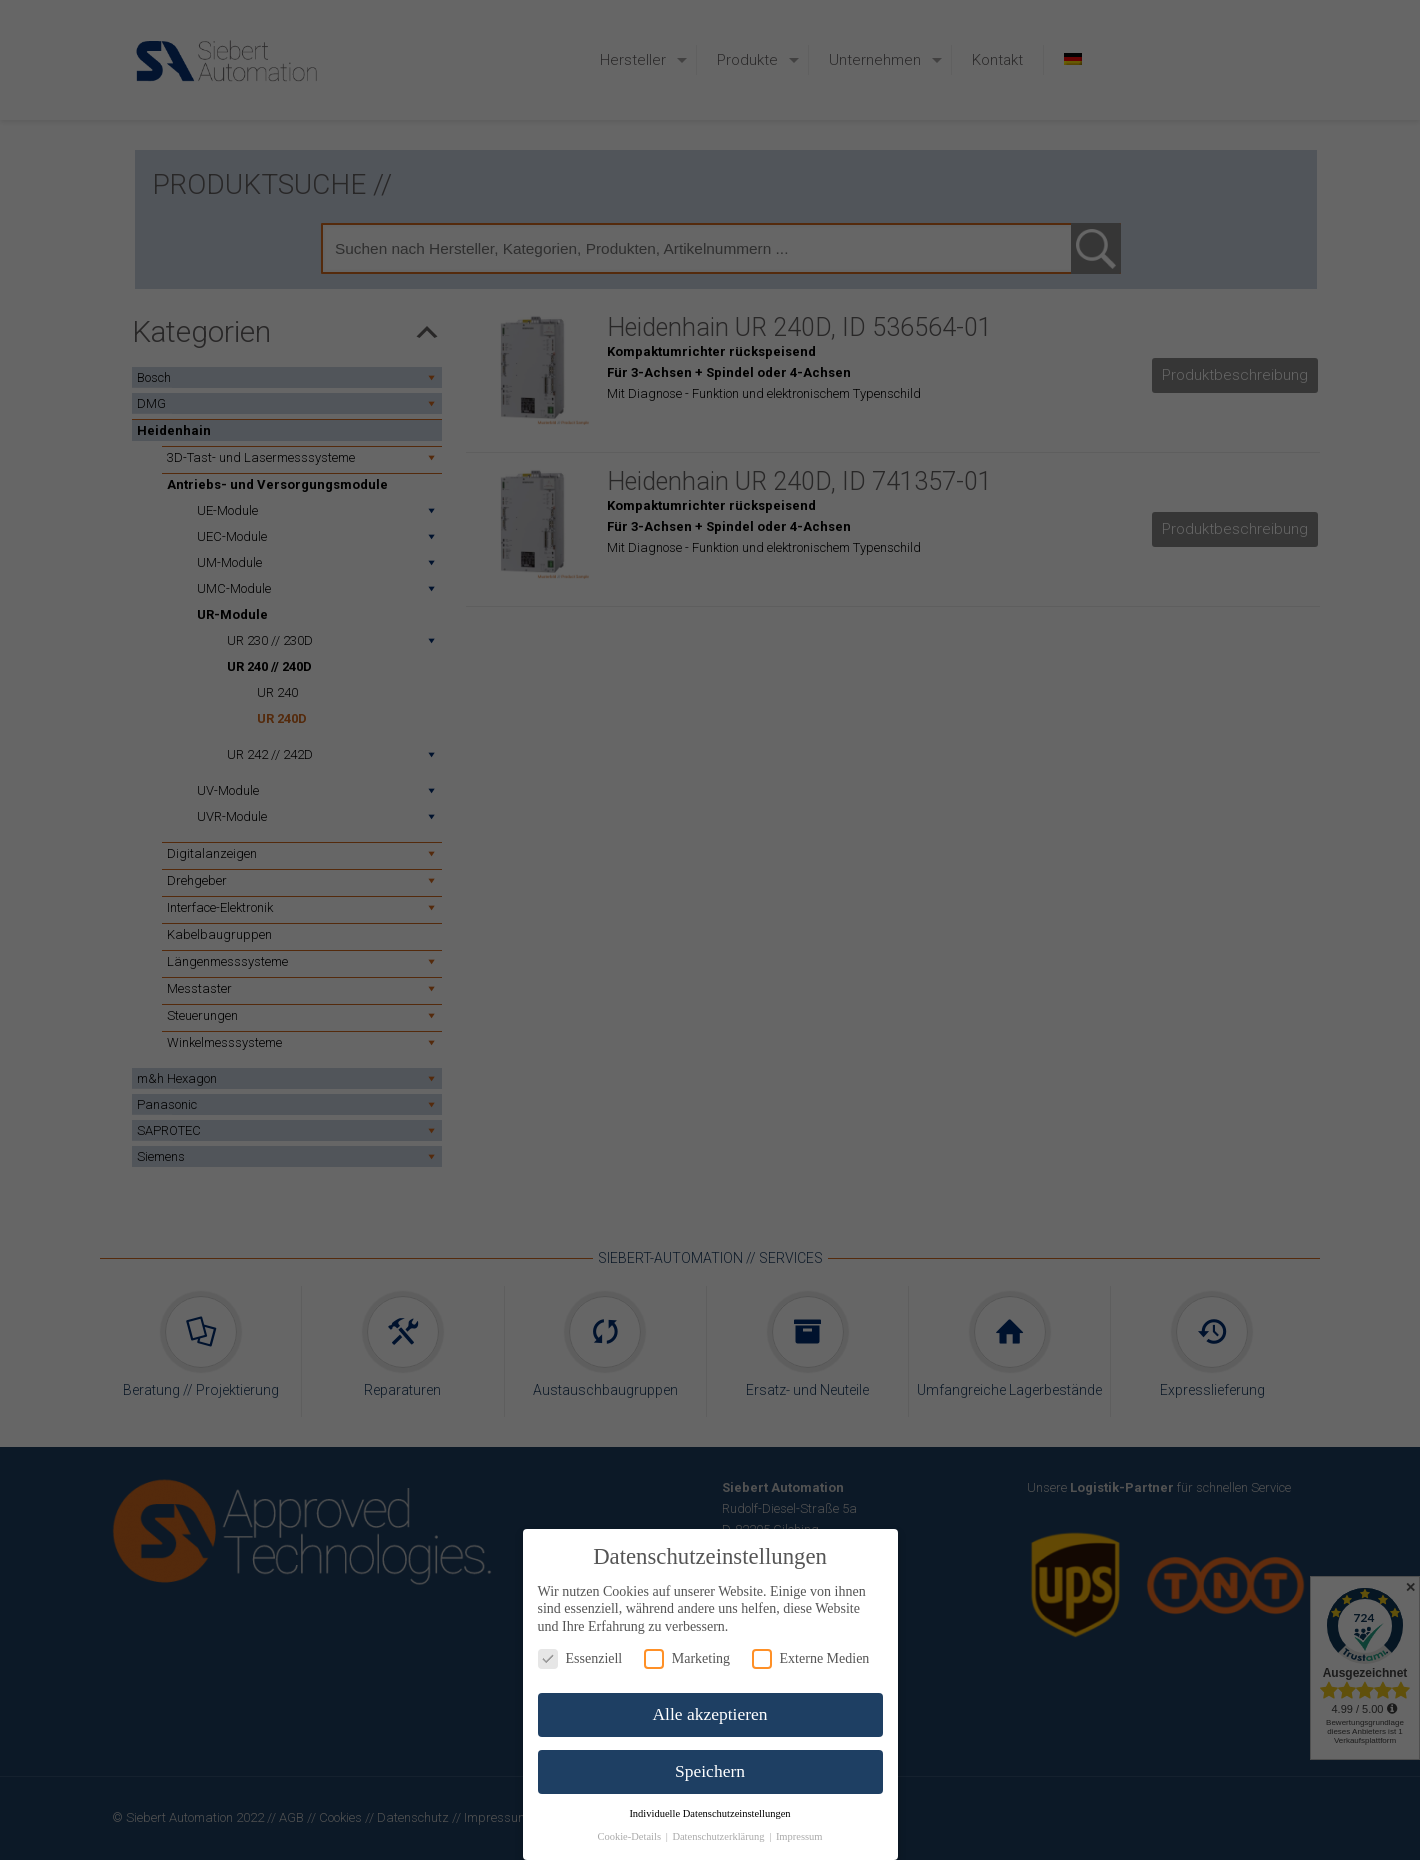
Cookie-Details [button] (630, 1836)
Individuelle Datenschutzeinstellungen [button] (709, 1813)
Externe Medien (811, 1658)
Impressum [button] (799, 1836)
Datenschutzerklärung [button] (719, 1836)
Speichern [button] (710, 1771)
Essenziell (580, 1658)
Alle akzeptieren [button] (709, 1714)
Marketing (687, 1658)
